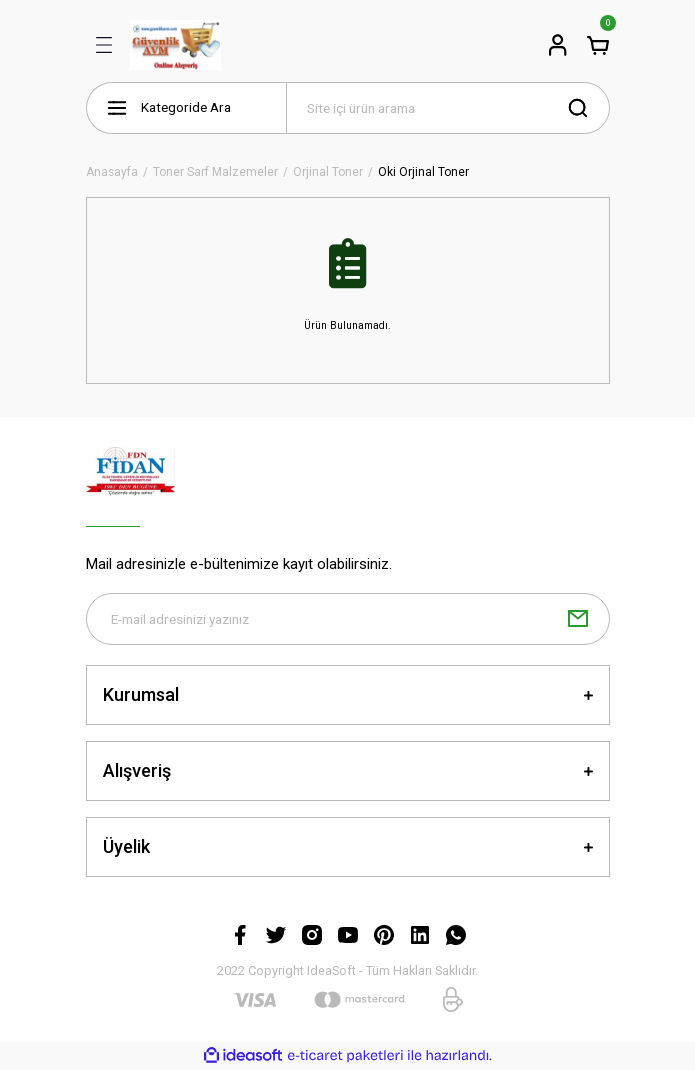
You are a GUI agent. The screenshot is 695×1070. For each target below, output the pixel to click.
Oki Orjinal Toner (423, 172)
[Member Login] (558, 45)
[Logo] (176, 45)
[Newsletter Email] (348, 619)
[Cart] (598, 45)
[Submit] (578, 619)
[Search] (448, 108)
